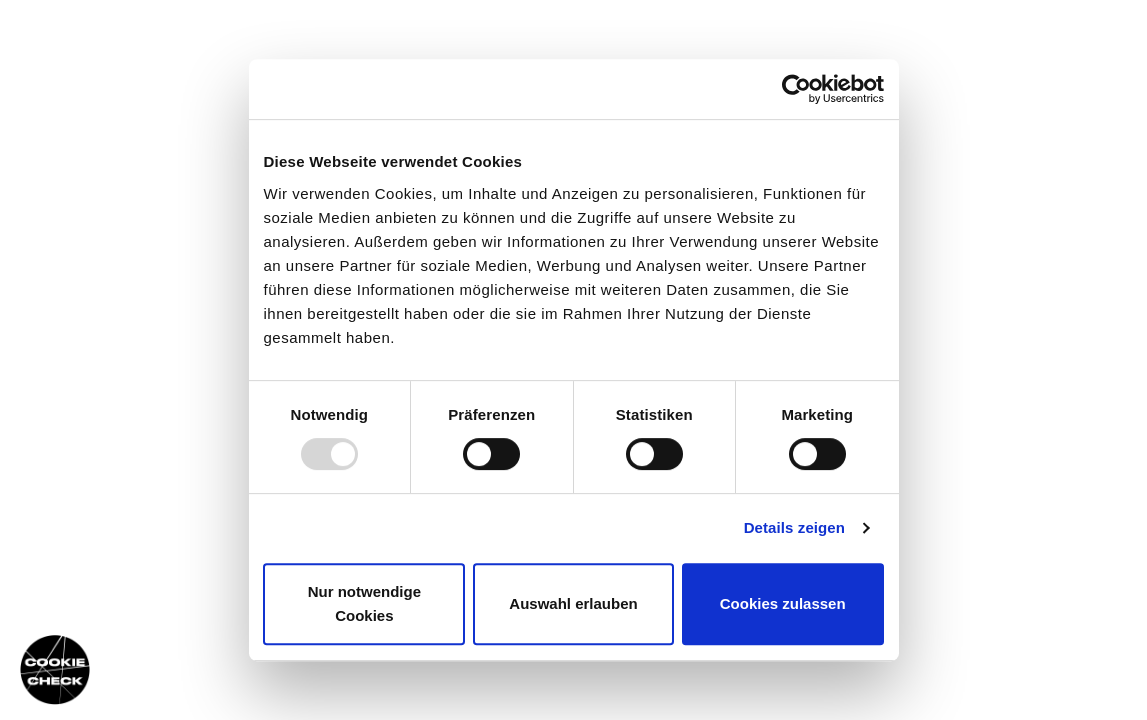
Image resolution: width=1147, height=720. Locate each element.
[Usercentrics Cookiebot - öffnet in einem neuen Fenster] (796, 89)
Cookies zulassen (783, 603)
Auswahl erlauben (573, 603)
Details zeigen (794, 527)
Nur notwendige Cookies (364, 603)
